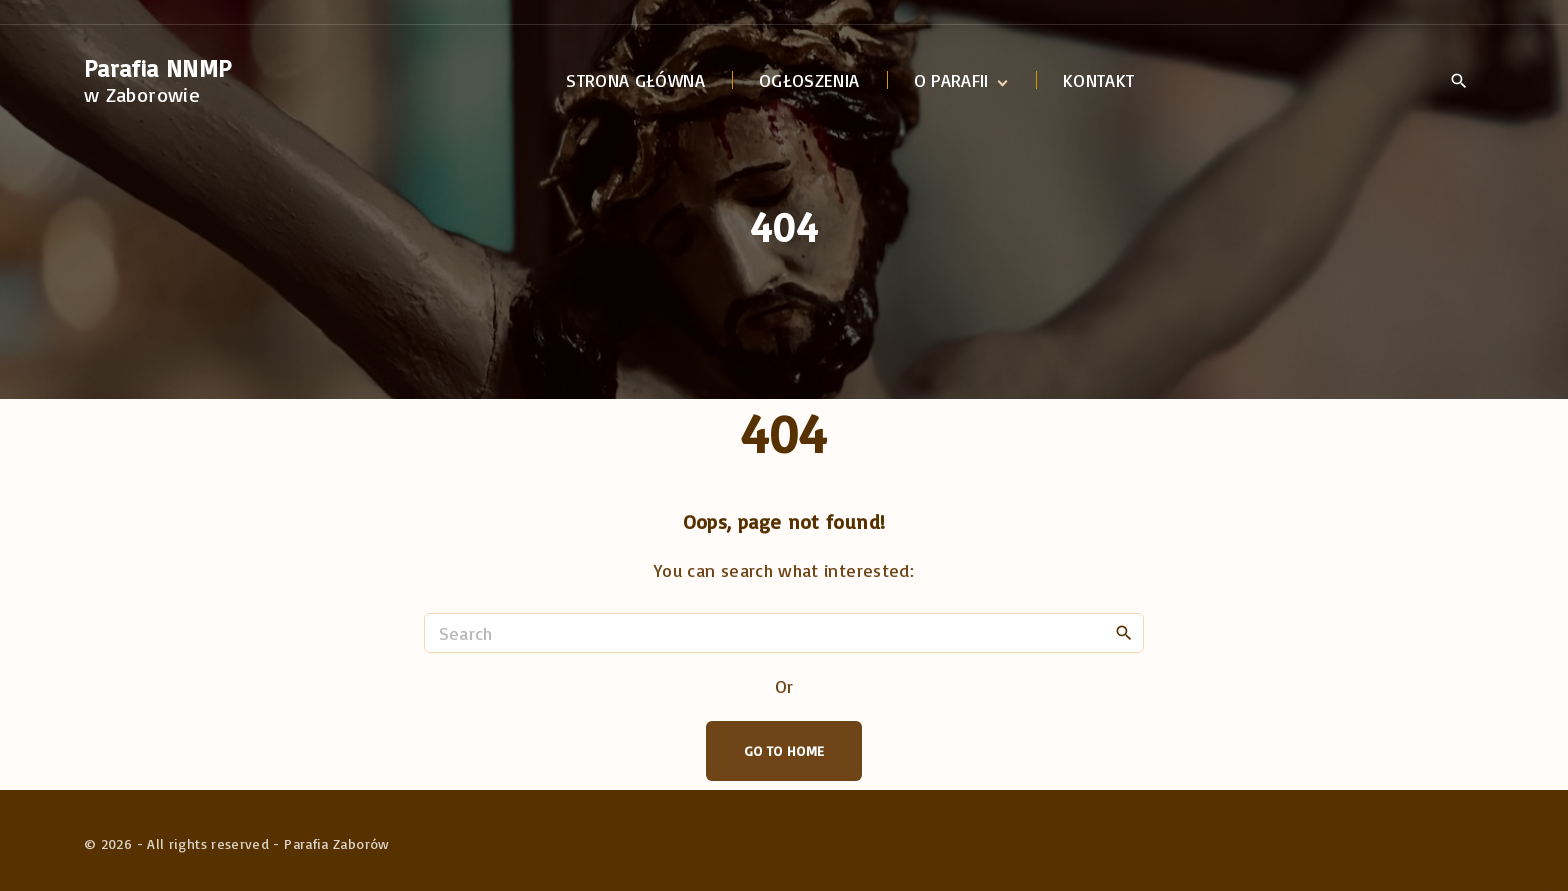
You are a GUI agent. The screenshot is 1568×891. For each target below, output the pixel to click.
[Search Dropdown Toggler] (1458, 82)
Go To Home (784, 750)
